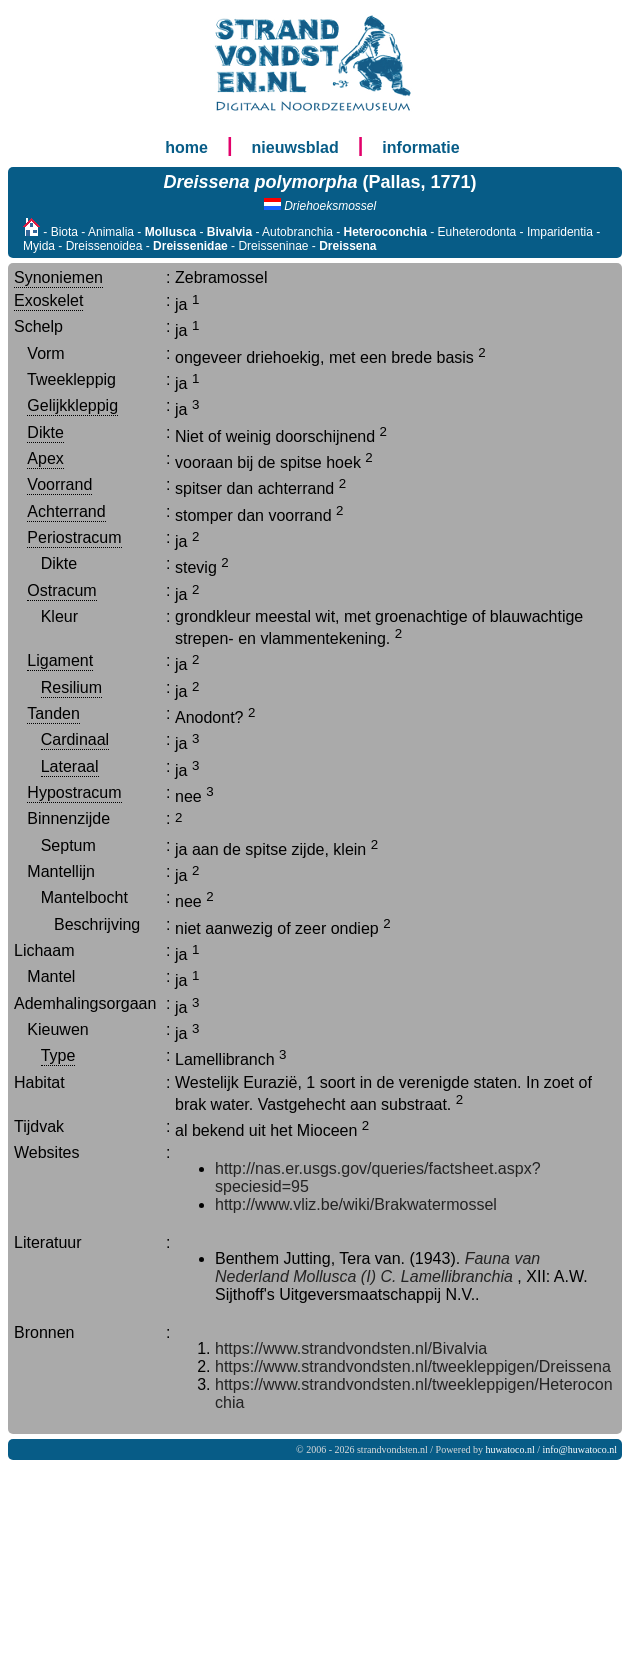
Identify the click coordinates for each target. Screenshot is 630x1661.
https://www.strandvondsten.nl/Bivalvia (351, 1348)
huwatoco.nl (510, 1449)
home (186, 147)
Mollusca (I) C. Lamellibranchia (403, 1276)
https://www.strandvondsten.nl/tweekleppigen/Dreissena (413, 1366)
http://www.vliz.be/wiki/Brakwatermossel (356, 1204)
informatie (420, 147)
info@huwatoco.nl (580, 1449)
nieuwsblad (295, 147)
